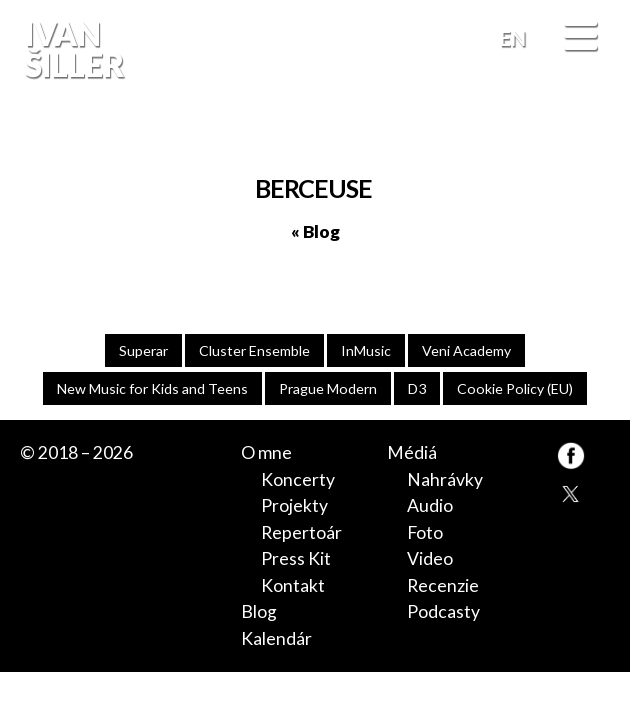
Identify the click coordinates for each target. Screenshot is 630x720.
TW (571, 492)
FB (594, 134)
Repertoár (301, 532)
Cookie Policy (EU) (515, 388)
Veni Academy (466, 350)
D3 (417, 388)
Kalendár (276, 638)
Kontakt (293, 585)
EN (513, 38)
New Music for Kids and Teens (152, 388)
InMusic (366, 350)
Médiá (412, 452)
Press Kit (296, 558)
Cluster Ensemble (254, 350)
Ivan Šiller (72, 50)
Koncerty (298, 479)
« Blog (315, 231)
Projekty (294, 505)
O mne (266, 452)
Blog (259, 611)
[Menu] (580, 38)
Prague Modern (328, 388)
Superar (143, 350)
